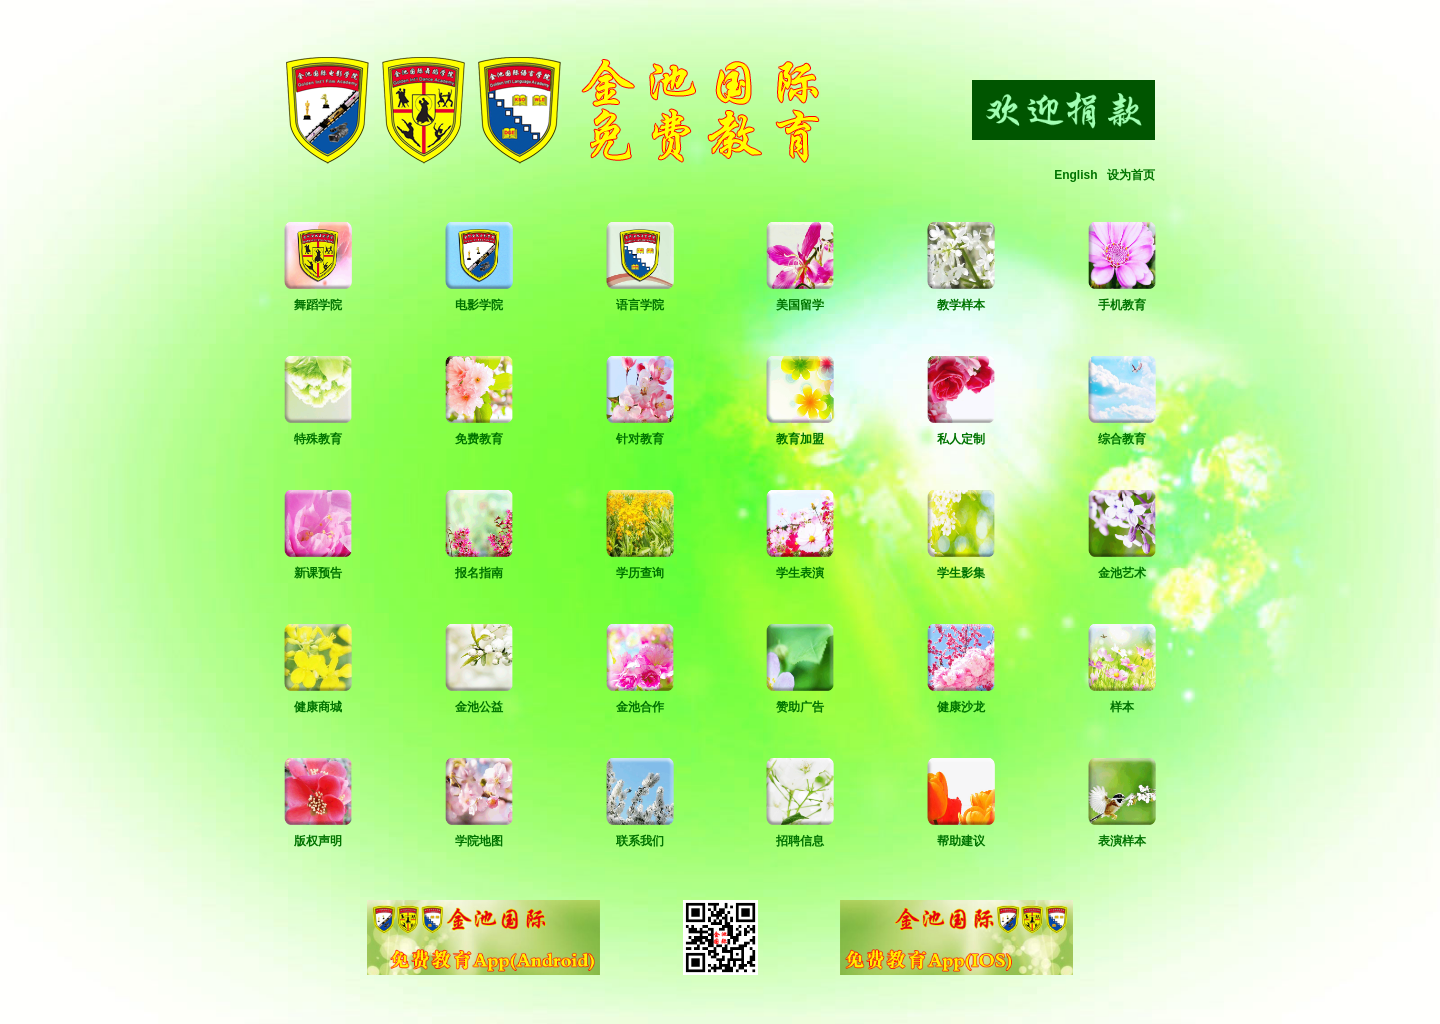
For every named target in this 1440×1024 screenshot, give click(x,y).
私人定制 (961, 439)
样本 (1122, 707)
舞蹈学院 (318, 305)
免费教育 (479, 439)
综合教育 (1122, 439)
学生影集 (961, 573)
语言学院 (640, 305)
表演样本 (1122, 841)
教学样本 (961, 305)
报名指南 (479, 573)
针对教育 (640, 439)
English (1075, 175)
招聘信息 (800, 841)
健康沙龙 (961, 707)
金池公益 (479, 707)
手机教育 (1122, 305)
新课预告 (318, 573)
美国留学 (800, 305)
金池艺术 (1122, 573)
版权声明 (318, 841)
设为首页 (1131, 175)
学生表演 (800, 573)
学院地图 (479, 841)
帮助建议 (961, 841)
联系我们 (640, 841)
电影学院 (479, 305)
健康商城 (318, 707)
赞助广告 (800, 707)
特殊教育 (318, 439)
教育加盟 (800, 439)
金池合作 (640, 707)
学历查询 (640, 573)
